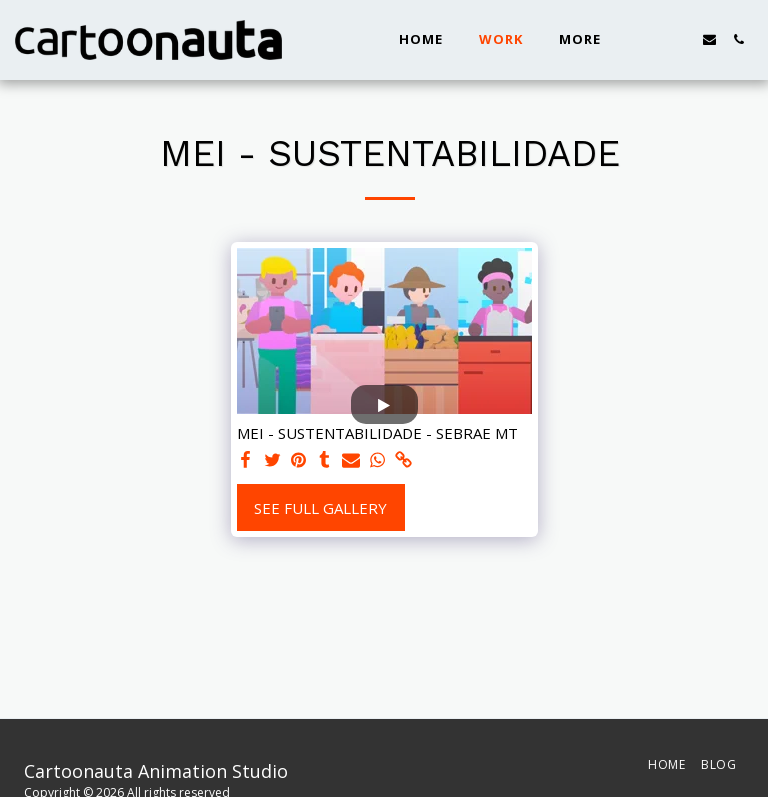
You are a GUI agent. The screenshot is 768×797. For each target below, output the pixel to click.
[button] (651, 39)
